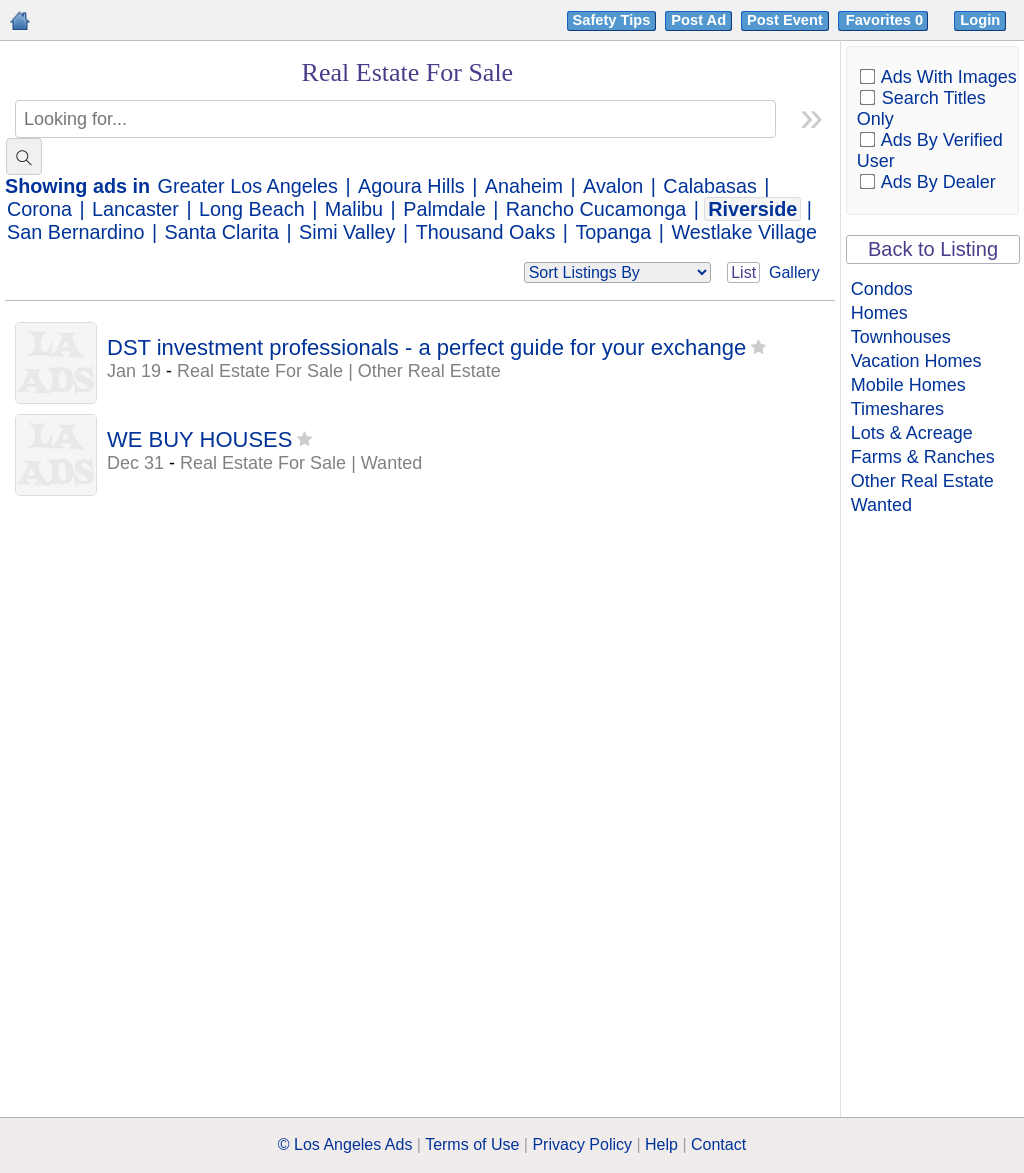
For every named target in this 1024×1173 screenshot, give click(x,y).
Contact (718, 1144)
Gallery (794, 272)
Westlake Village (744, 232)
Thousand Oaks (486, 232)
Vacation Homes (916, 361)
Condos (882, 289)
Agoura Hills (411, 186)
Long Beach (252, 209)
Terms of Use (472, 1144)
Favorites (886, 20)
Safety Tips (612, 20)
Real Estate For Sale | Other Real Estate (339, 371)
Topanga (613, 232)
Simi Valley (347, 232)
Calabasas (709, 186)
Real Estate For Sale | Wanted (301, 463)
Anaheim (524, 186)
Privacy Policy (582, 1144)
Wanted (881, 505)
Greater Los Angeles (248, 186)
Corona (39, 209)
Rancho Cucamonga (596, 209)
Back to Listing (933, 249)
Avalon (613, 186)
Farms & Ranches (923, 457)
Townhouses (901, 337)
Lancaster (135, 209)
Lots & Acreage (912, 433)
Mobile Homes (908, 385)
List (743, 272)
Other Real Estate (922, 481)
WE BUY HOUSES (199, 439)
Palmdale (444, 209)
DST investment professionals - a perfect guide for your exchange (426, 347)
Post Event (785, 20)
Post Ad (698, 20)
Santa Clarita (222, 232)
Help (661, 1144)
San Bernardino (75, 232)
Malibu (354, 209)
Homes (879, 313)
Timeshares (897, 409)
